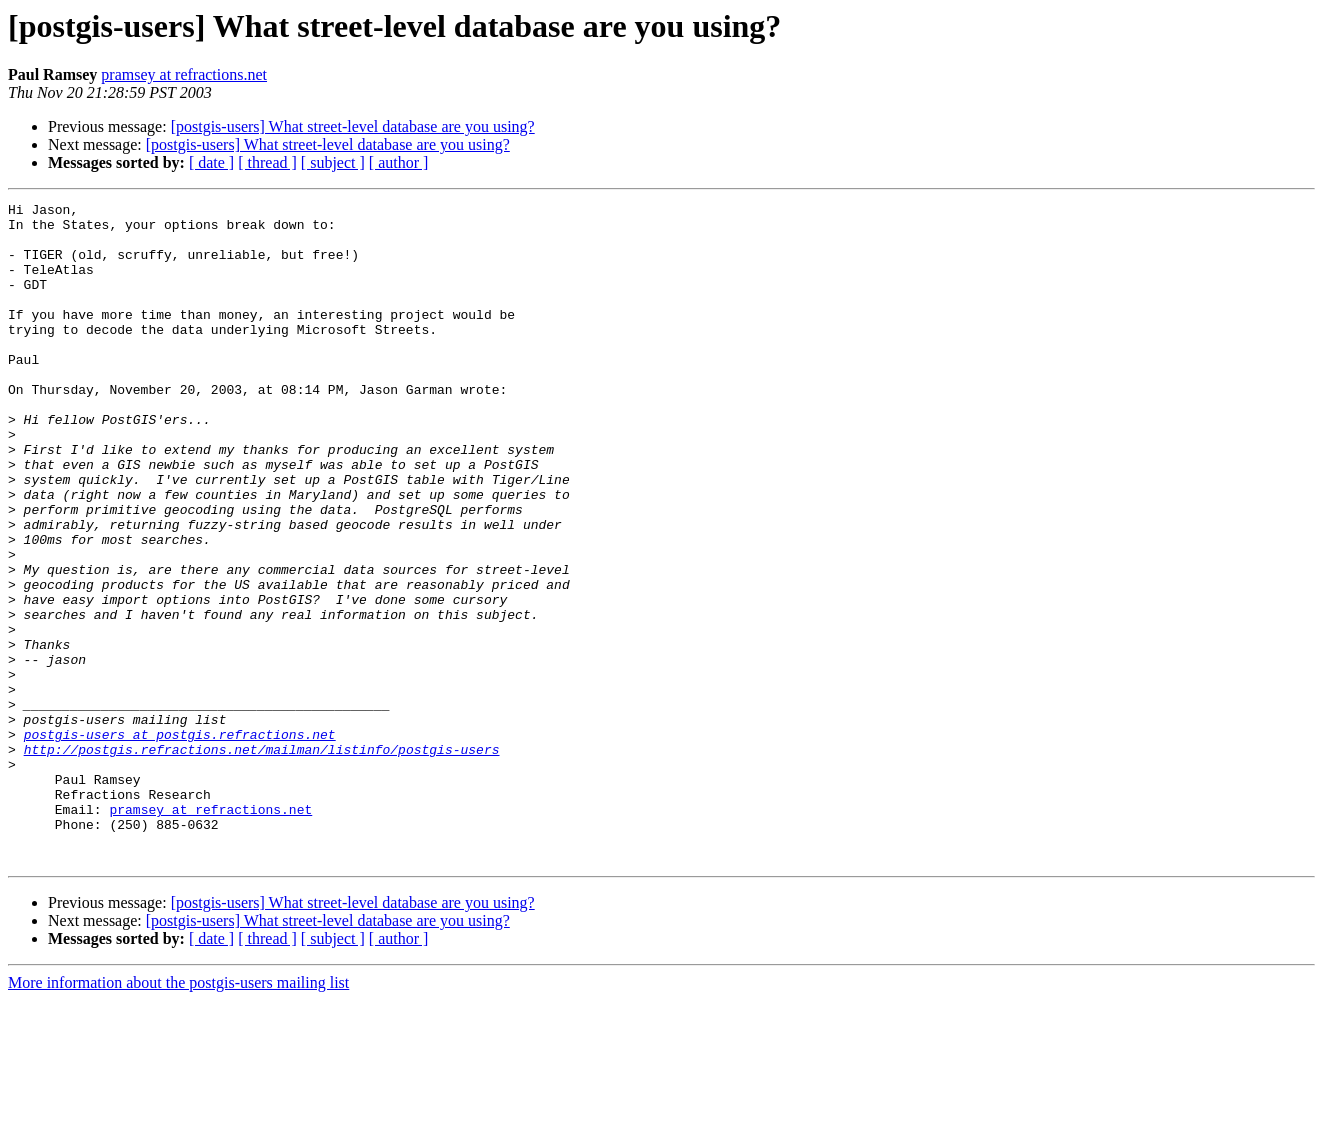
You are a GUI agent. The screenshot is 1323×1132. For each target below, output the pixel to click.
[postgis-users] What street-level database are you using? (353, 126)
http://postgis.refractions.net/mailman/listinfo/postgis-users (262, 860)
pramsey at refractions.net (184, 74)
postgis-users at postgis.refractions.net (180, 842)
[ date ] (211, 162)
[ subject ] (333, 162)
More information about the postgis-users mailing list (178, 1114)
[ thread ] (267, 162)
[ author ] (399, 162)
